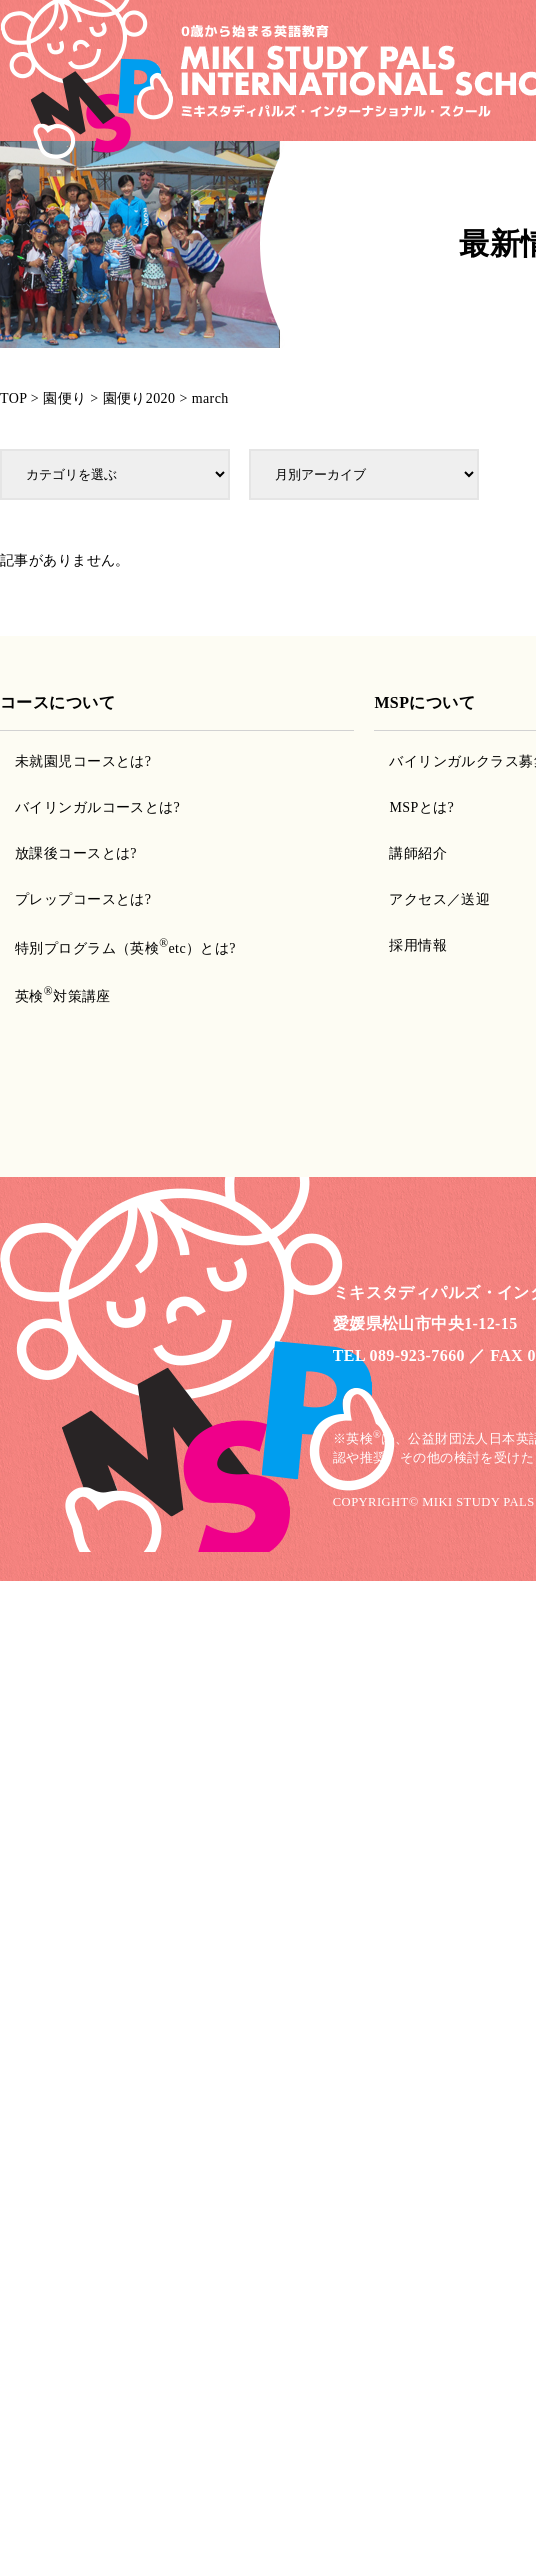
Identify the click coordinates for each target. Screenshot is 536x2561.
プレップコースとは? (83, 899)
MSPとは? (421, 807)
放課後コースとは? (76, 853)
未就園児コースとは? (83, 761)
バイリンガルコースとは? (97, 807)
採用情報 (418, 945)
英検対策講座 (63, 996)
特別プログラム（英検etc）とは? (125, 948)
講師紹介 (418, 853)
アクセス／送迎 (439, 899)
